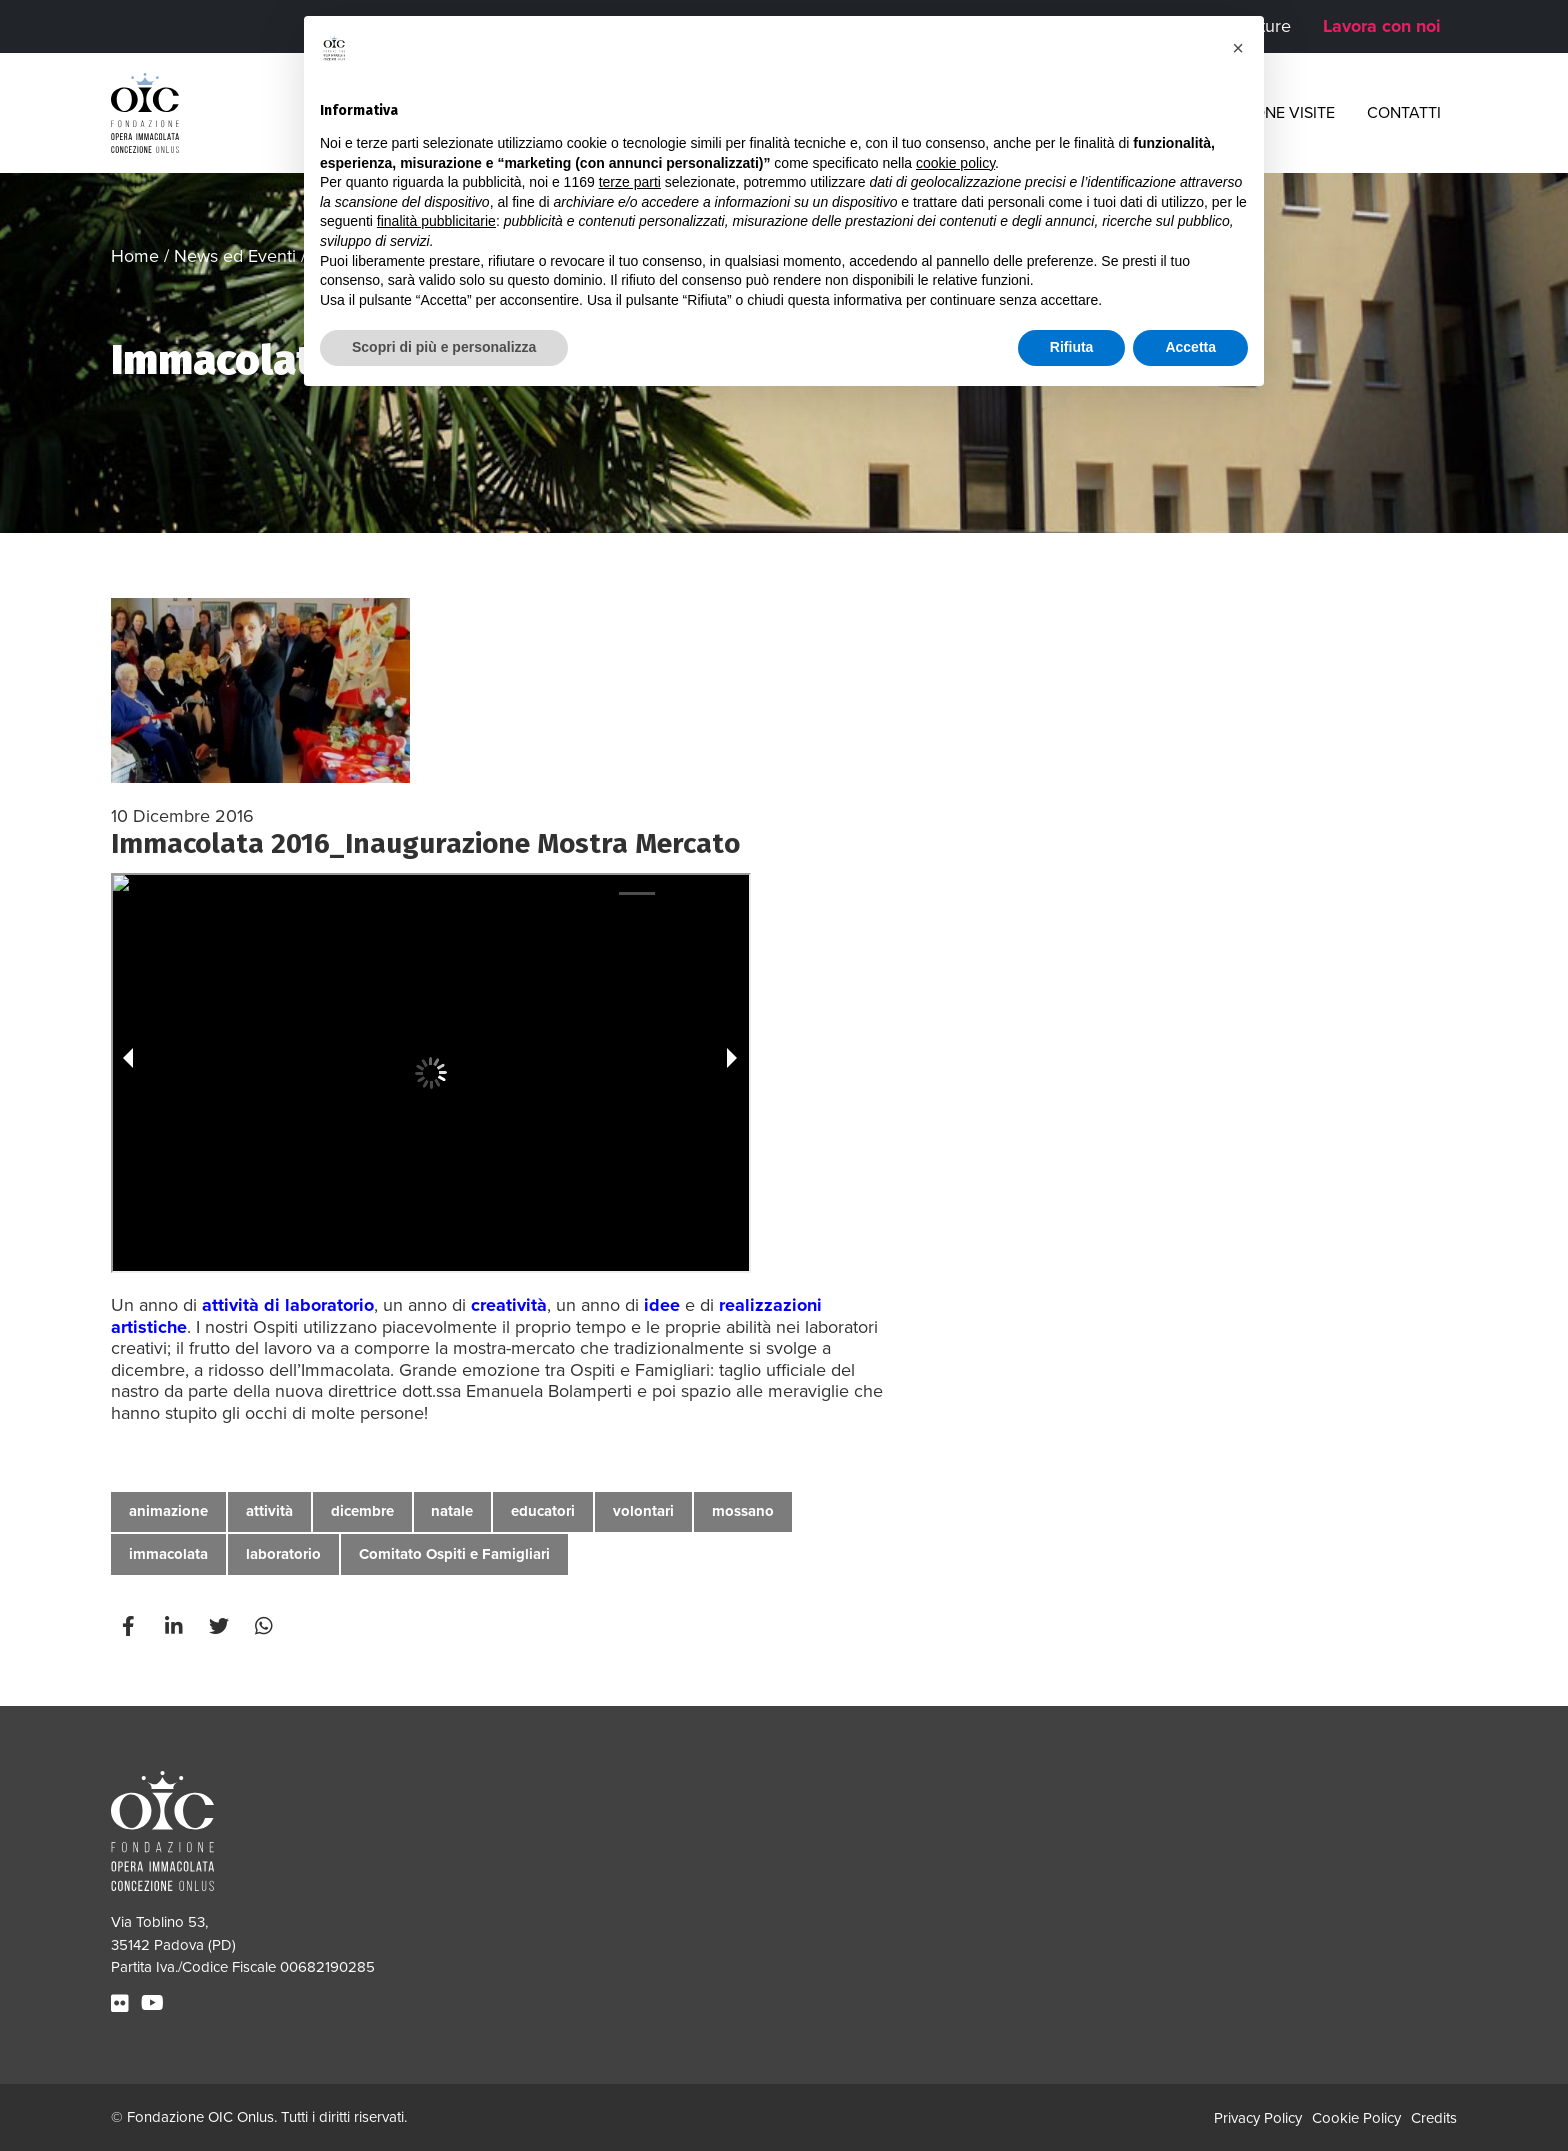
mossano (743, 1511)
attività (269, 1511)
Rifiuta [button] (1072, 347)
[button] (1238, 48)
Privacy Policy (1258, 2118)
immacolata (168, 1554)
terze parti (630, 182)
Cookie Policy (1356, 2118)
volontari (643, 1511)
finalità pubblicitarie (436, 221)
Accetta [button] (1190, 347)
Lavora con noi (1382, 26)
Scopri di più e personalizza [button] (444, 347)
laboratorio (283, 1554)
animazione (168, 1511)
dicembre (362, 1511)
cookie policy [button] (955, 163)
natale (452, 1511)
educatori (543, 1511)
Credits (1434, 2118)
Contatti (1404, 113)
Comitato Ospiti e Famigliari (454, 1554)
